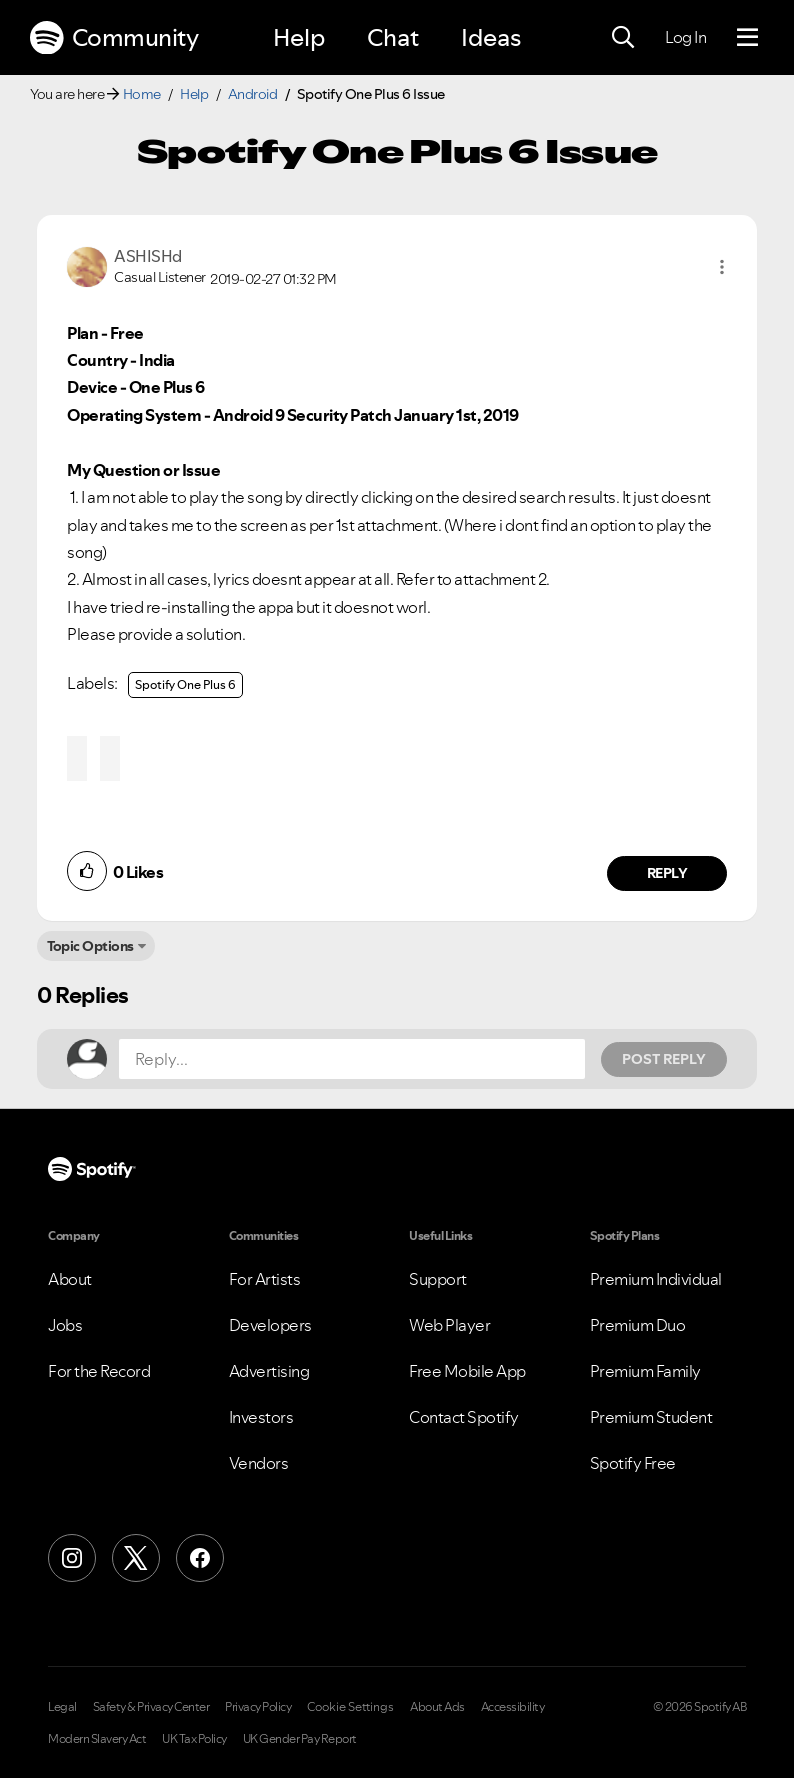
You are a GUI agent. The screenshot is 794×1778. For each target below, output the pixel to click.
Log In (685, 37)
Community (114, 38)
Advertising (269, 1371)
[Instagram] (72, 1558)
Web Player (449, 1325)
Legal (62, 1707)
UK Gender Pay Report (300, 1739)
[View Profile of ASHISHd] (148, 256)
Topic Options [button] (90, 946)
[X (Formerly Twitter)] (136, 1558)
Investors (261, 1417)
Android (253, 94)
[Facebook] (200, 1558)
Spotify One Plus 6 (185, 684)
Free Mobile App (467, 1371)
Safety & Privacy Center (151, 1707)
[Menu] (747, 38)
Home (142, 94)
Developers (270, 1325)
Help (299, 37)
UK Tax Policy (194, 1739)
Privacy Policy (258, 1707)
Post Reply (664, 1059)
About (70, 1279)
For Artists (265, 1279)
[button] (722, 267)
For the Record (99, 1371)
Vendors (259, 1463)
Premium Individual (656, 1279)
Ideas (491, 37)
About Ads (437, 1707)
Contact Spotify (464, 1417)
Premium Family (645, 1371)
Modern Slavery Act (97, 1739)
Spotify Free (633, 1463)
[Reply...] (352, 1059)
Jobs (65, 1325)
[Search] (623, 38)
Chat (393, 37)
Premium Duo (638, 1325)
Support (438, 1279)
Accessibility (513, 1707)
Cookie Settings (350, 1707)
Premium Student (651, 1417)
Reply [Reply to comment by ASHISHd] (667, 873)
